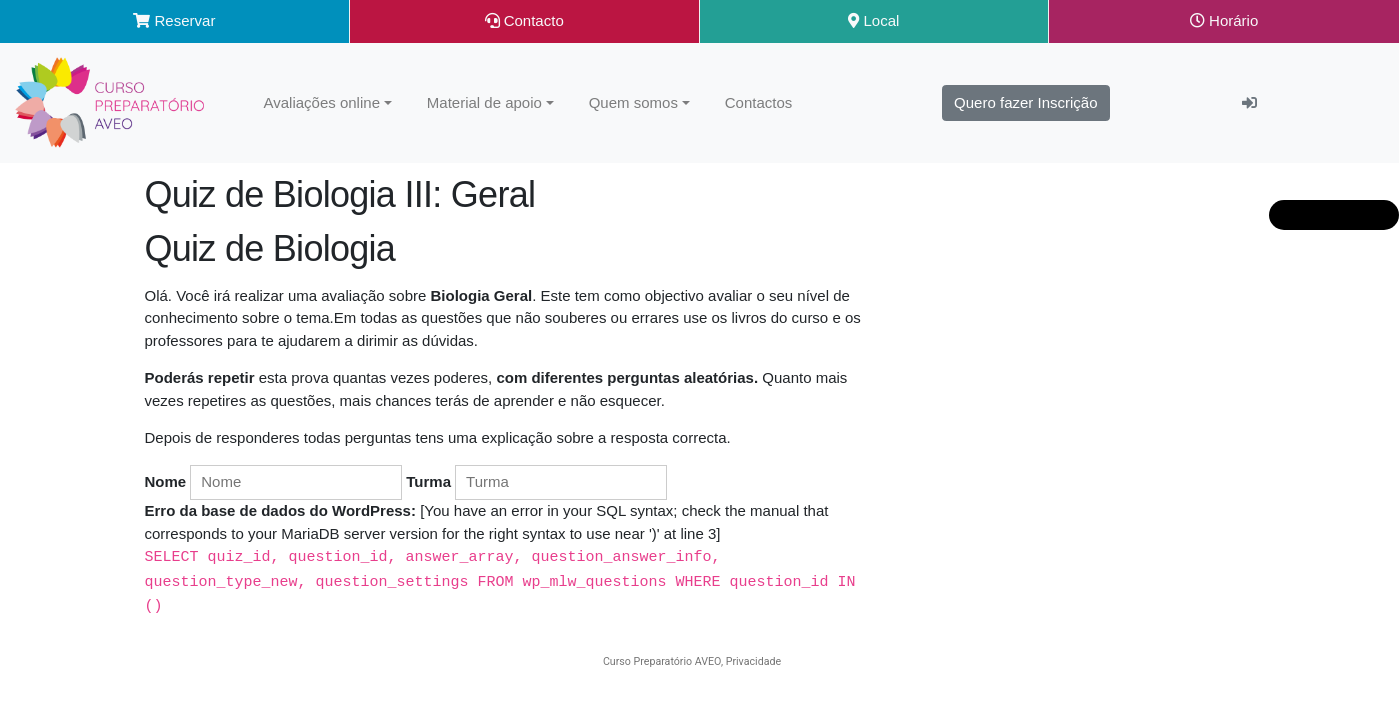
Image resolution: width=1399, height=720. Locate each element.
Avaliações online (322, 102)
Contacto (524, 20)
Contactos (759, 102)
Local (873, 20)
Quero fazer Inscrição (1025, 102)
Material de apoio (484, 102)
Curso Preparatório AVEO (662, 658)
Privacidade (753, 658)
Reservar (174, 20)
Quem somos (633, 102)
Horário (1224, 20)
